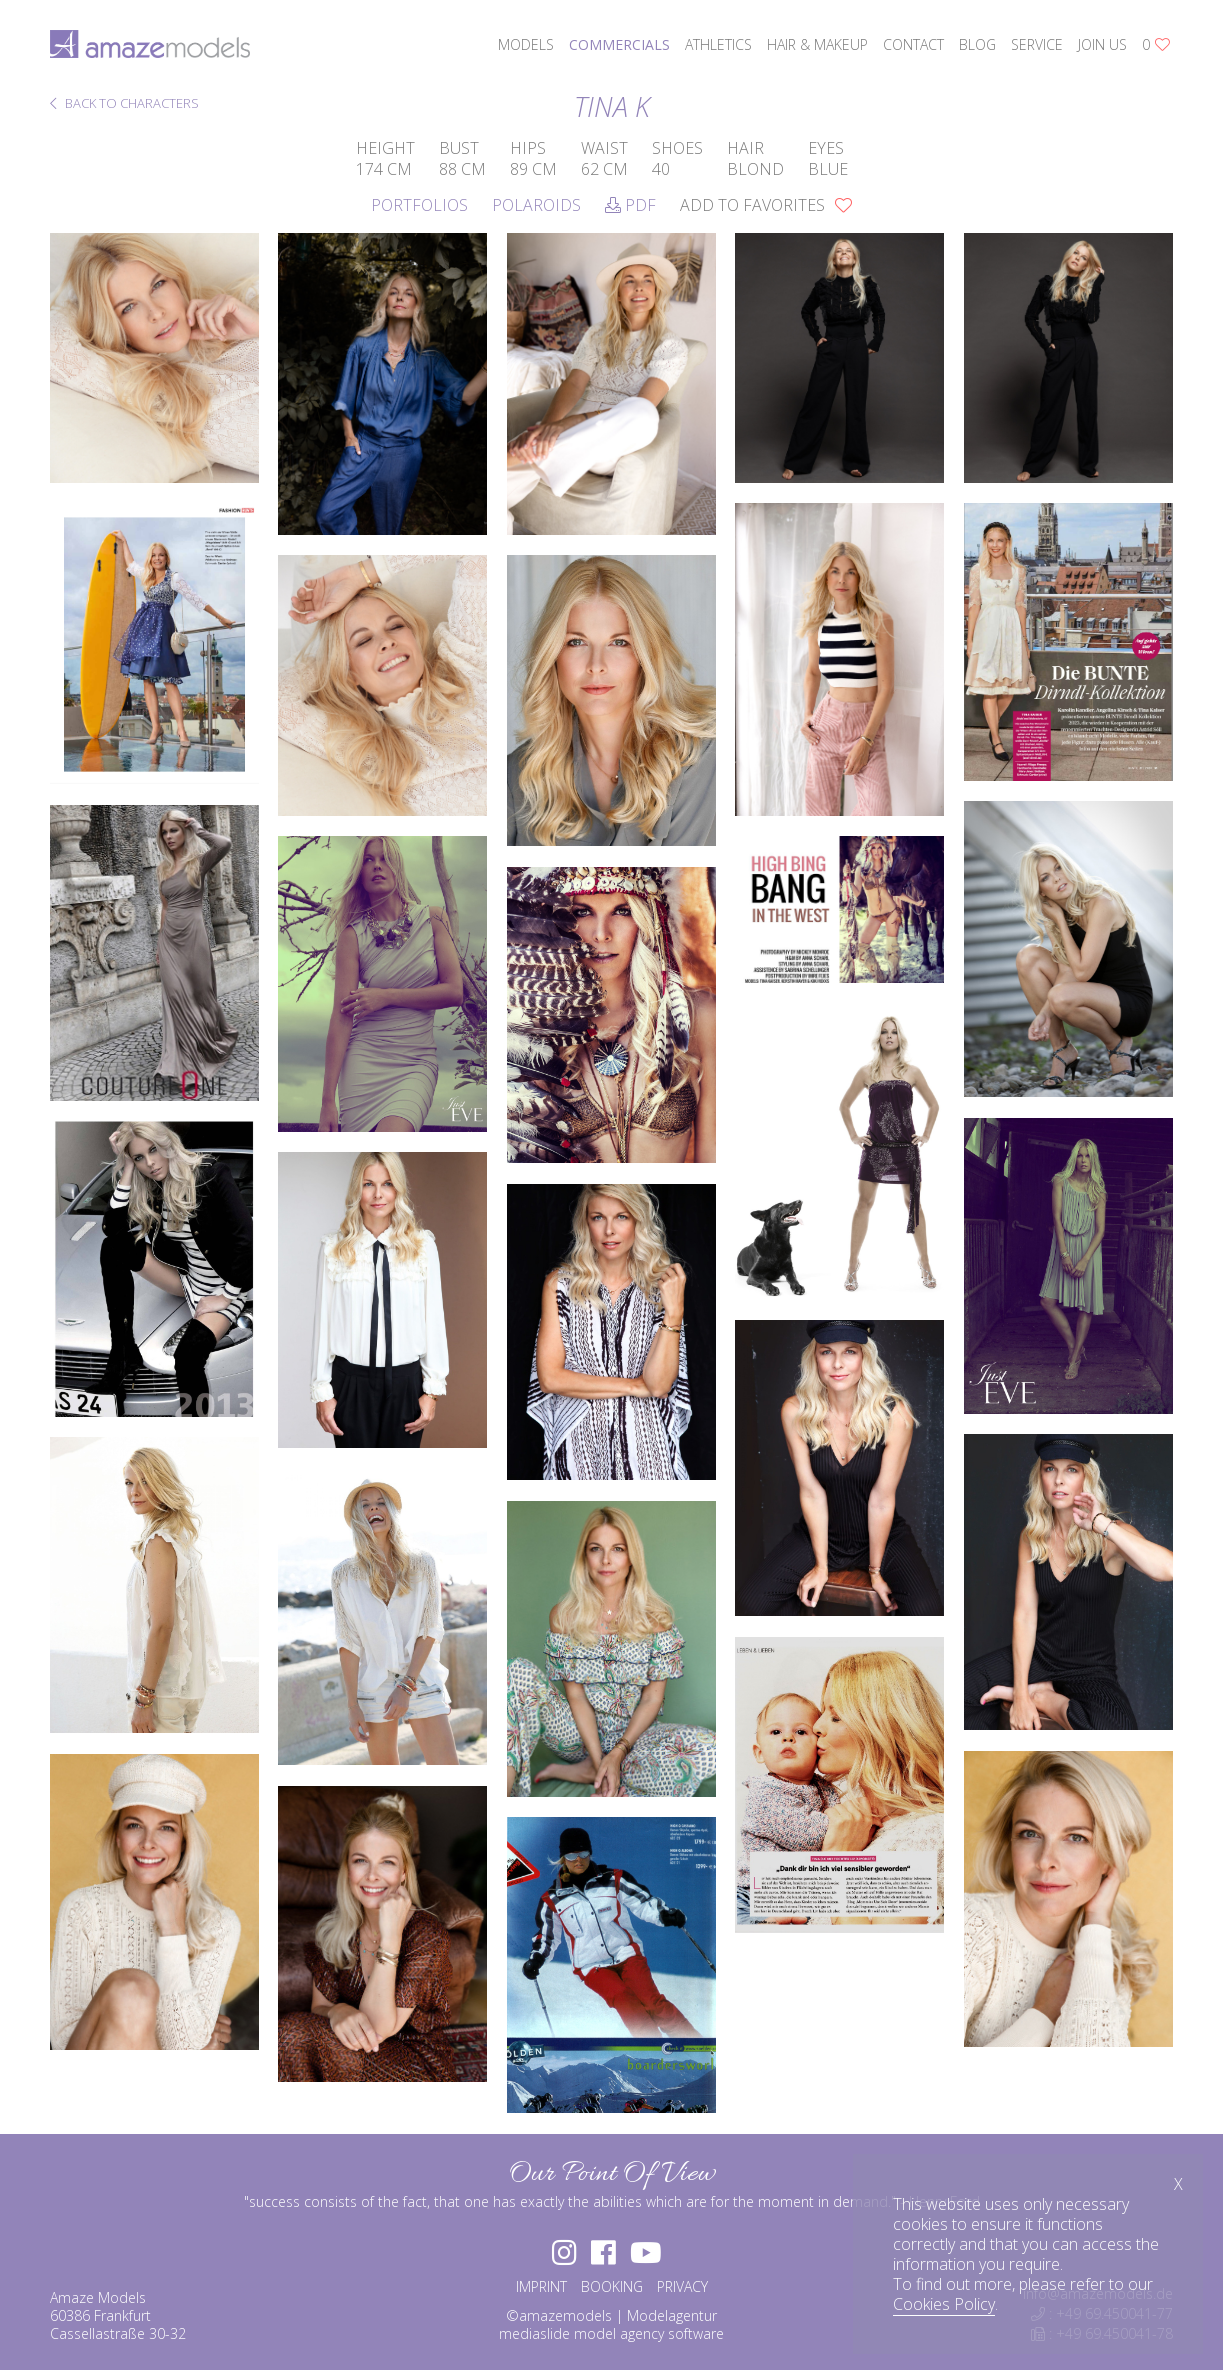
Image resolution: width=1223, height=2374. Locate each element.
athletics (718, 44)
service (1037, 44)
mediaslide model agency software (611, 2337)
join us (1102, 44)
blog (977, 44)
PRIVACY (682, 2290)
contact (913, 44)
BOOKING (612, 2290)
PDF (630, 205)
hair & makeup (817, 44)
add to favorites (766, 205)
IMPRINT (541, 2290)
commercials (619, 44)
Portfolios (419, 205)
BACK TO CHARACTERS (124, 104)
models (526, 44)
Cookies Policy (944, 2304)
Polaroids (536, 205)
